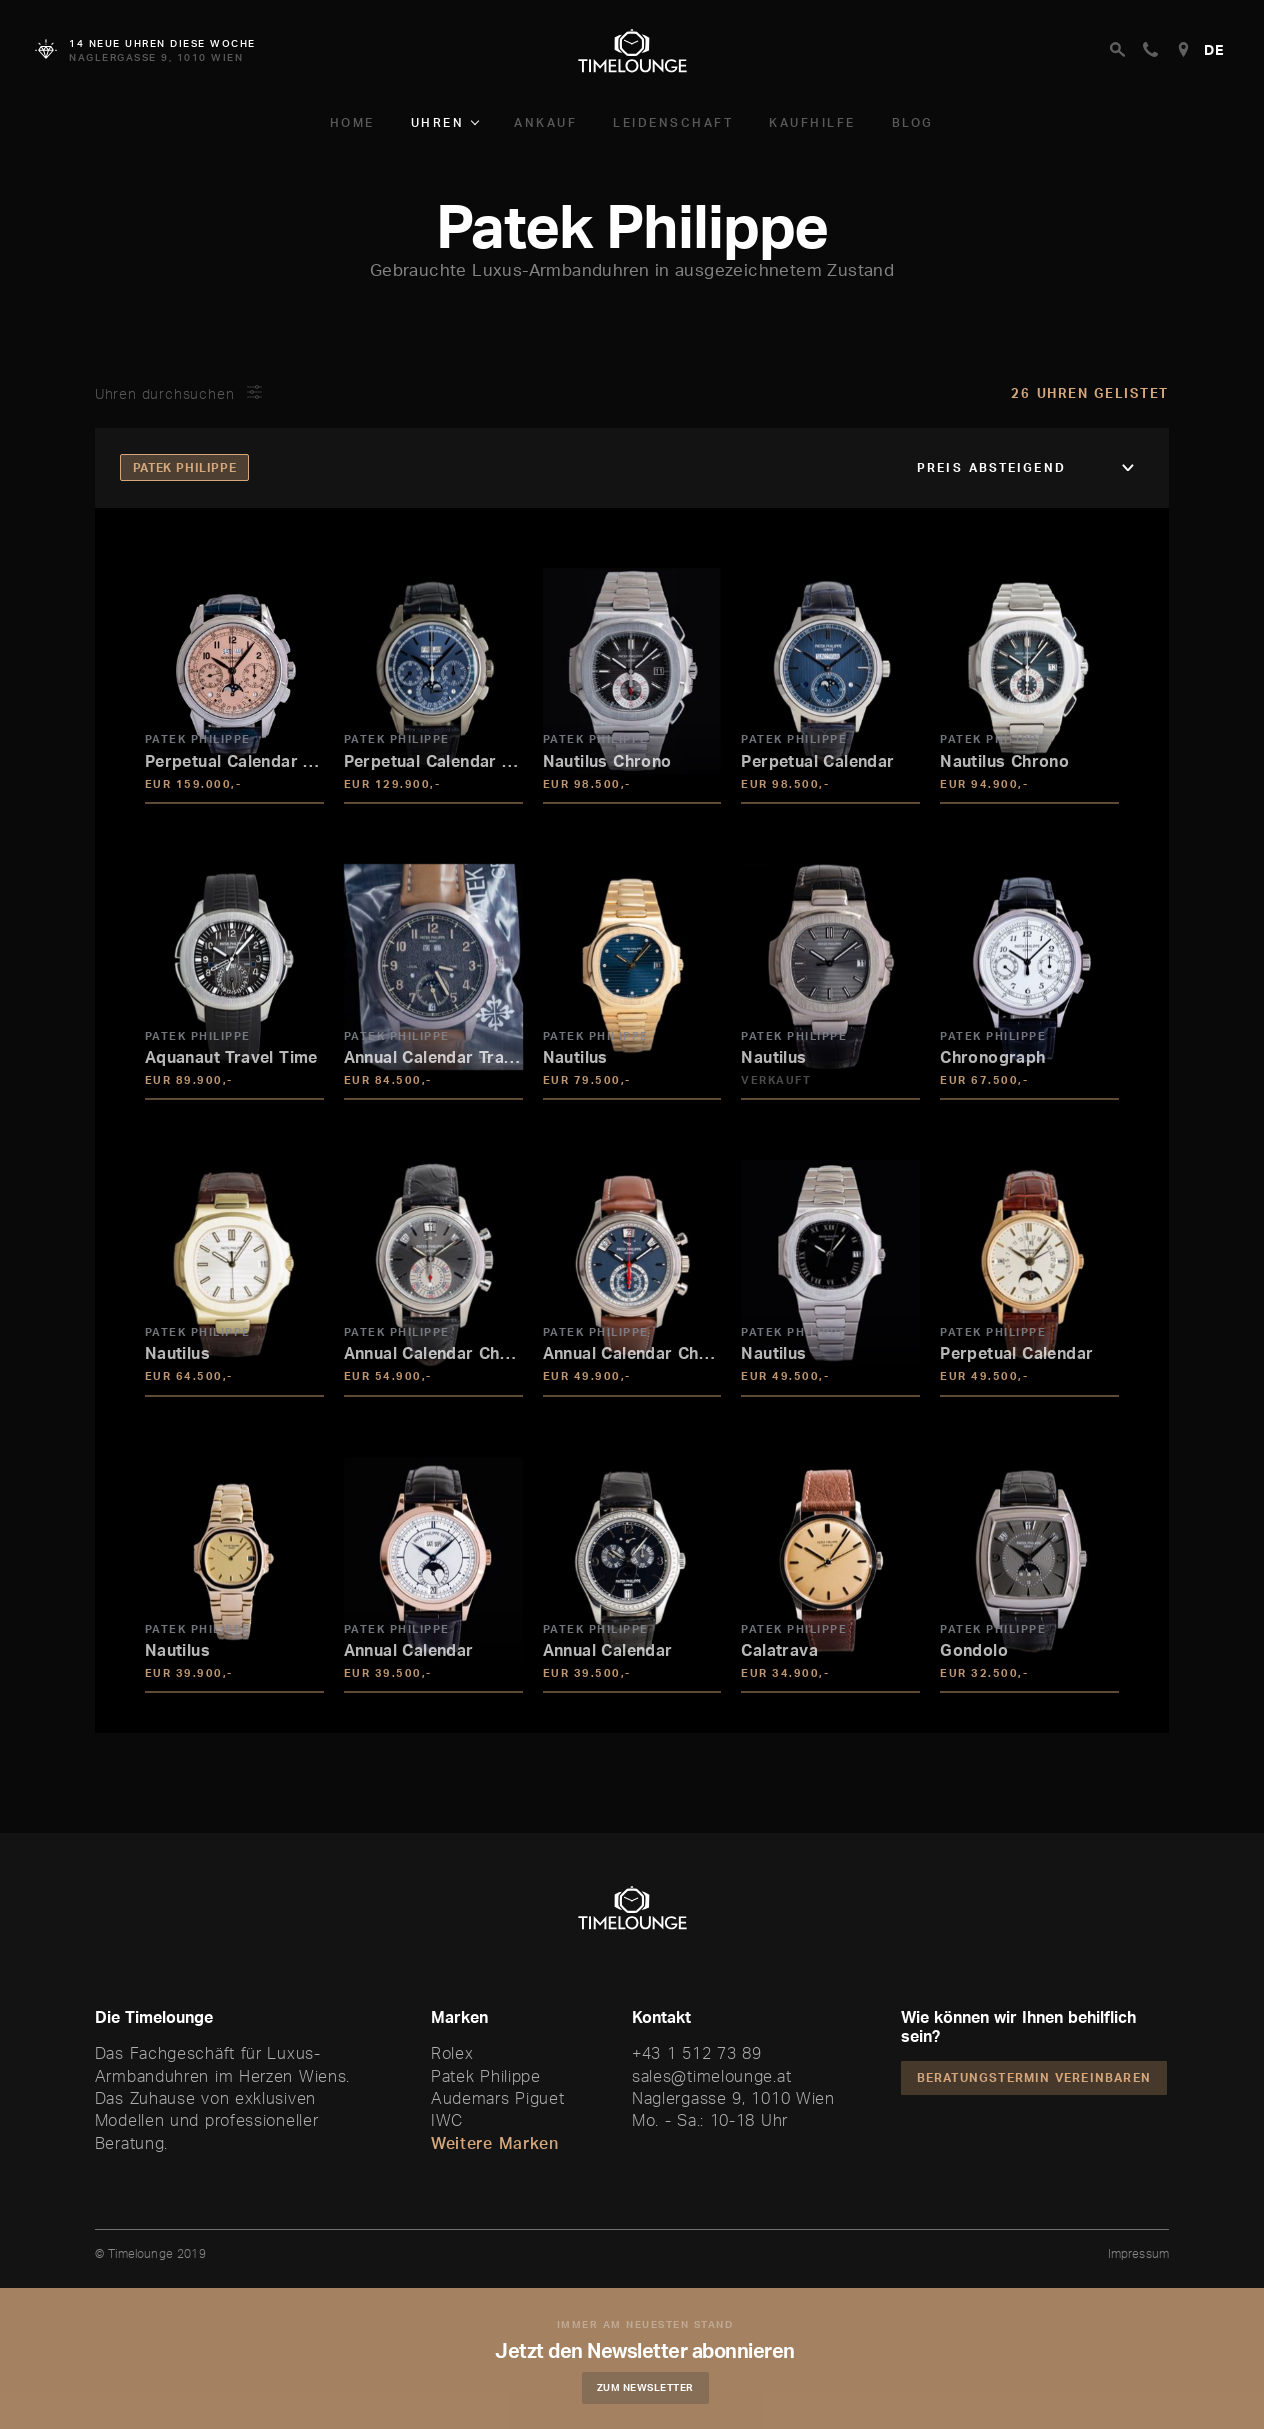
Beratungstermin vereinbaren (1034, 2077)
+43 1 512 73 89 (697, 2053)
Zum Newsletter (647, 2387)
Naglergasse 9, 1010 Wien (733, 2098)
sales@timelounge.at (711, 2076)
